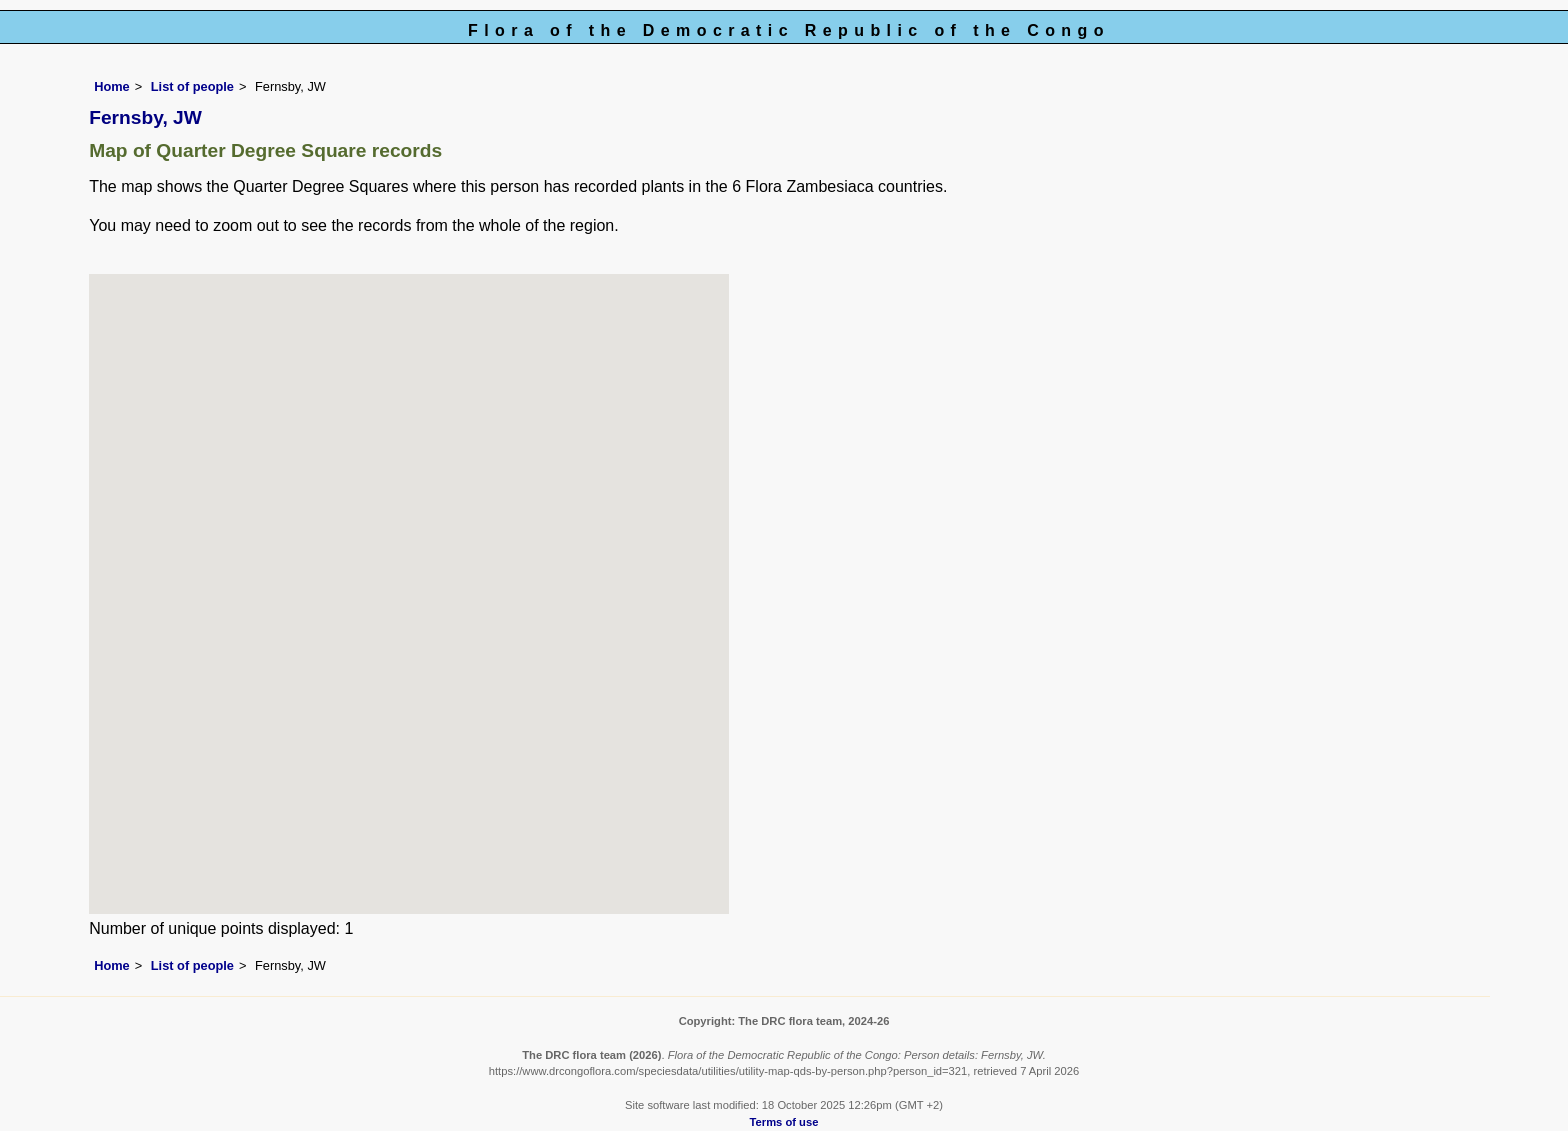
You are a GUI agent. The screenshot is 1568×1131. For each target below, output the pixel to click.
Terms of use (784, 1122)
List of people (192, 86)
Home (112, 86)
